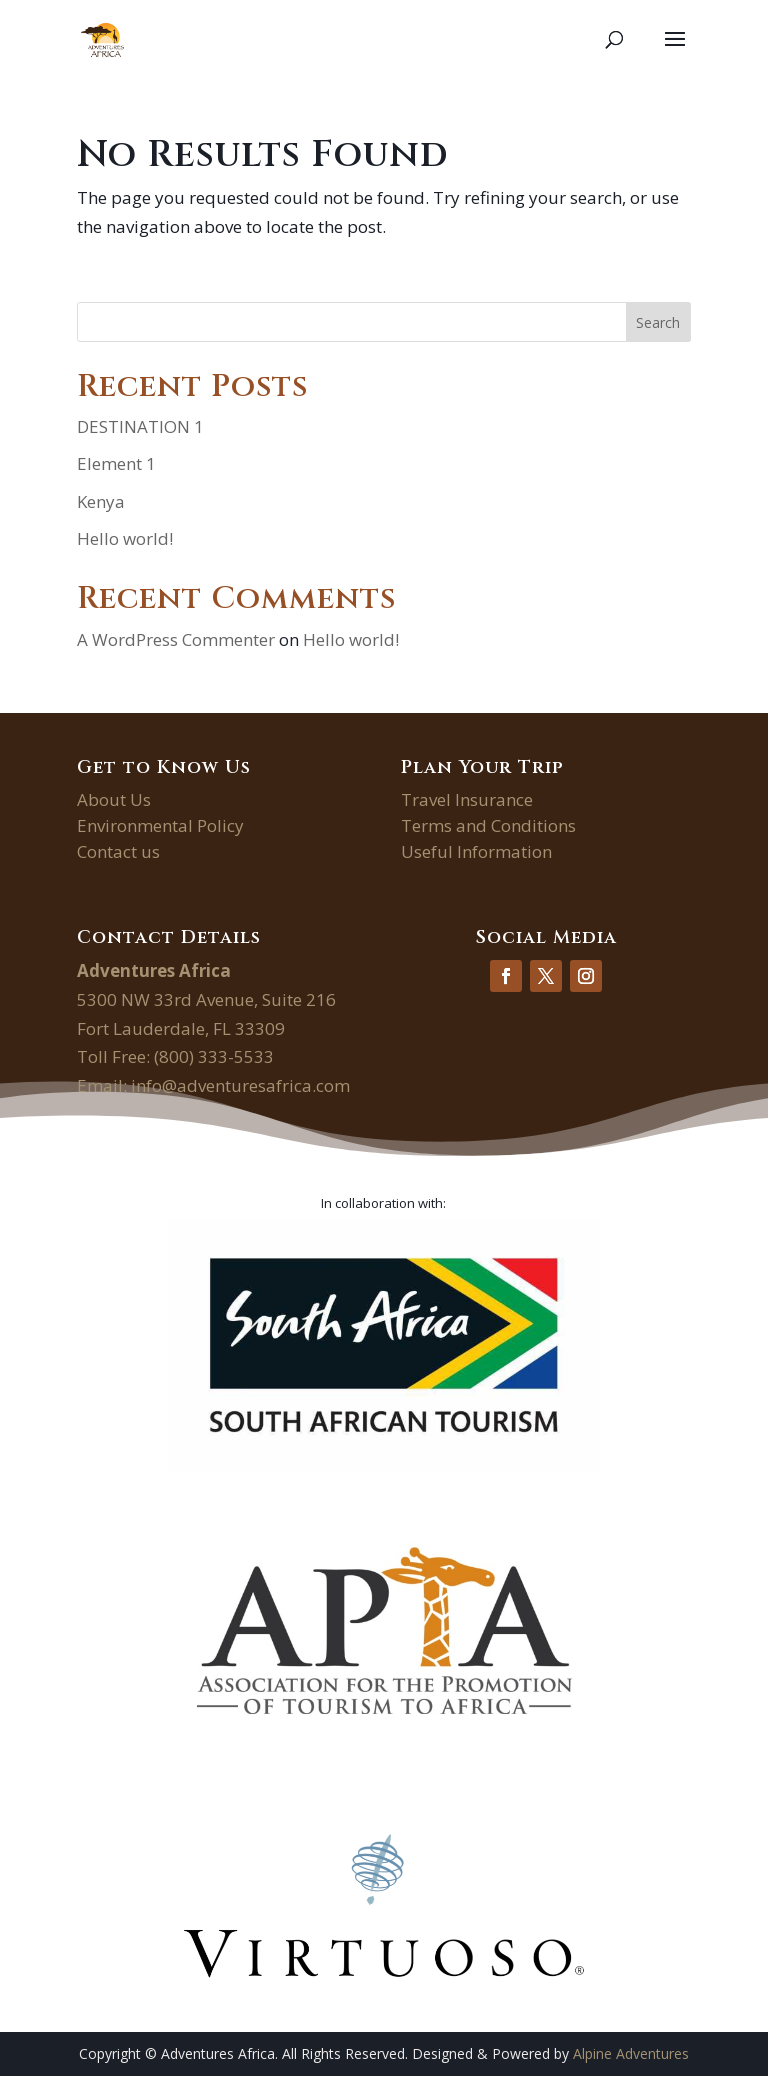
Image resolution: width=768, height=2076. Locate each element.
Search (658, 322)
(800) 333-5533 (214, 1056)
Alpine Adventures (631, 2053)
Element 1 (116, 463)
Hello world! (125, 538)
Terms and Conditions (488, 825)
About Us (114, 799)
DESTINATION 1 (140, 426)
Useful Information (476, 851)
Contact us (118, 851)
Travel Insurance (467, 799)
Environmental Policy (160, 825)
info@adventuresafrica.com (240, 1085)
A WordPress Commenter (176, 639)
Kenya (101, 501)
